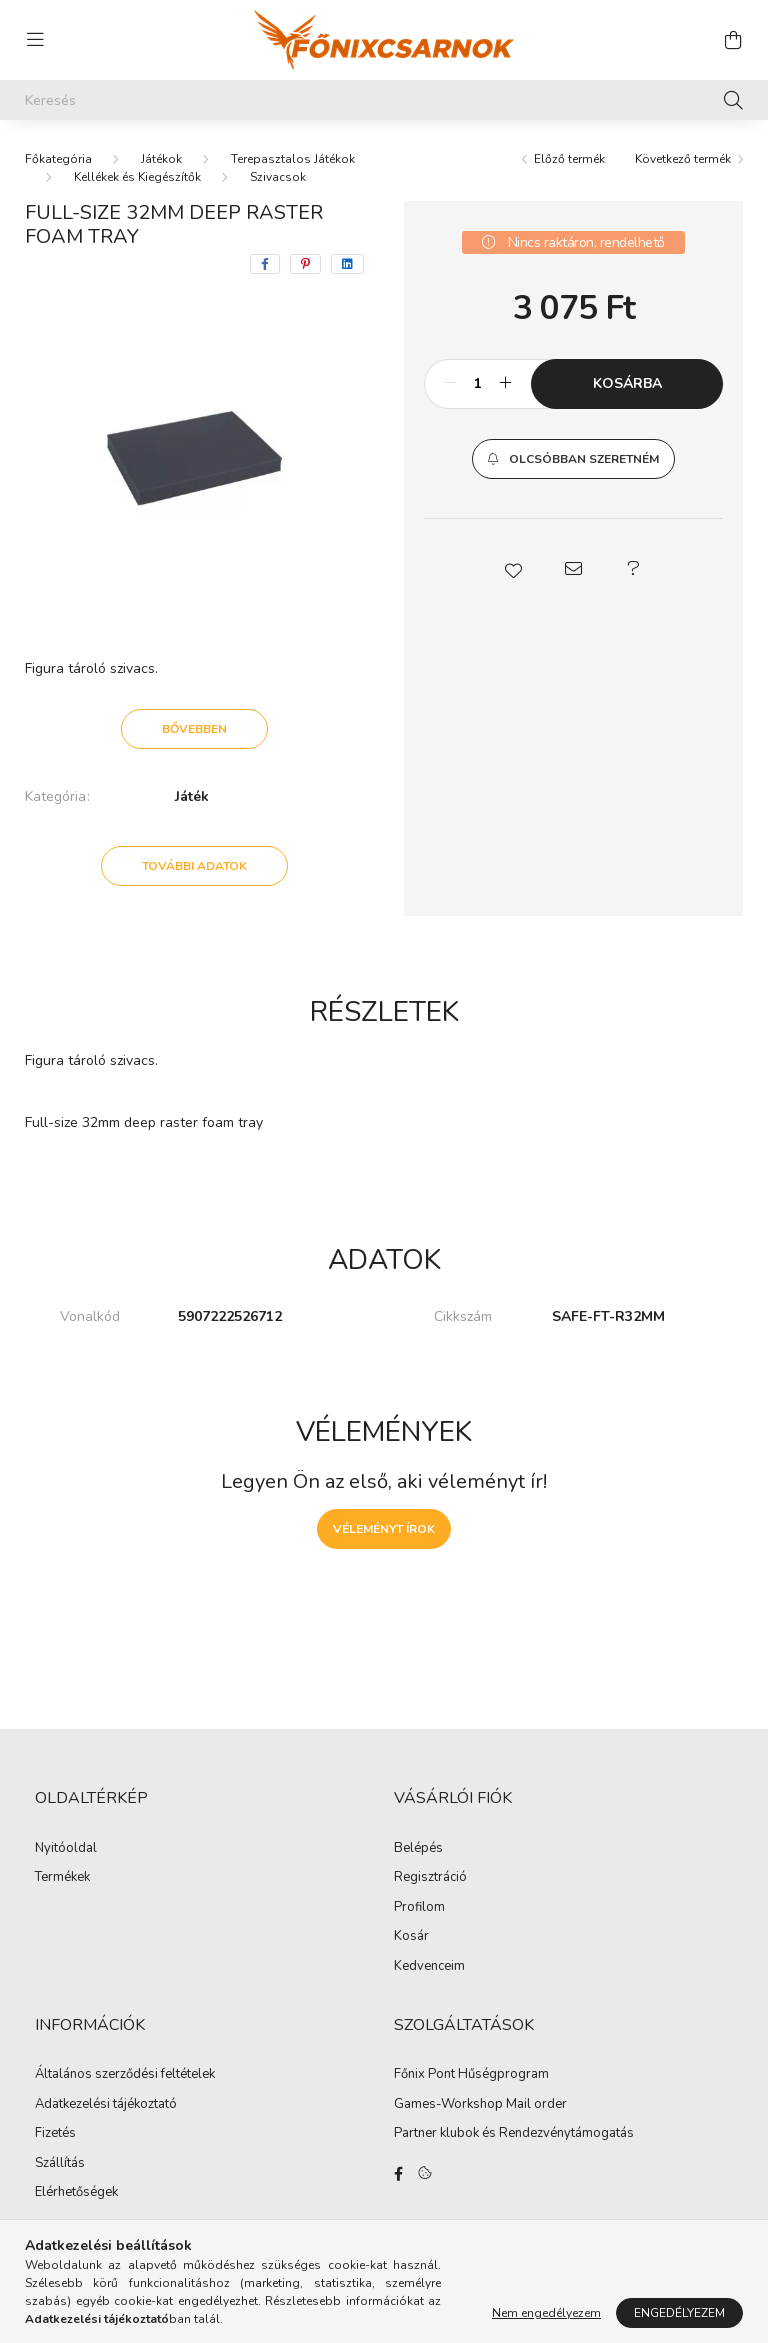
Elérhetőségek (76, 2193)
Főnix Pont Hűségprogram (471, 2075)
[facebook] (265, 264)
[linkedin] (347, 264)
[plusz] (505, 384)
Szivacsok (278, 177)
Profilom (419, 1908)
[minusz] (450, 384)
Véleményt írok (384, 1529)
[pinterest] (305, 264)
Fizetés (55, 2134)
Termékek (62, 1878)
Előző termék (569, 159)
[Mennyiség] (477, 384)
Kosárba (627, 383)
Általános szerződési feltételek (125, 2075)
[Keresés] (384, 100)
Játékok (161, 159)
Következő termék (683, 159)
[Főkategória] (58, 159)
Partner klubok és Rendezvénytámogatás (514, 2134)
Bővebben (194, 729)
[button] (573, 459)
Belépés (418, 1849)
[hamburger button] (35, 40)
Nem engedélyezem (546, 2313)
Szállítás (60, 2164)
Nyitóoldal (66, 1849)
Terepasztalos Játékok (293, 159)
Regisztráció (430, 1878)
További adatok (194, 866)
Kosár (411, 1937)
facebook (398, 2174)
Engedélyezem (679, 2313)
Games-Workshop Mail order (480, 2105)
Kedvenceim (429, 1967)
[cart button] (733, 40)
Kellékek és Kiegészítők (137, 177)
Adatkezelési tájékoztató (106, 2105)
